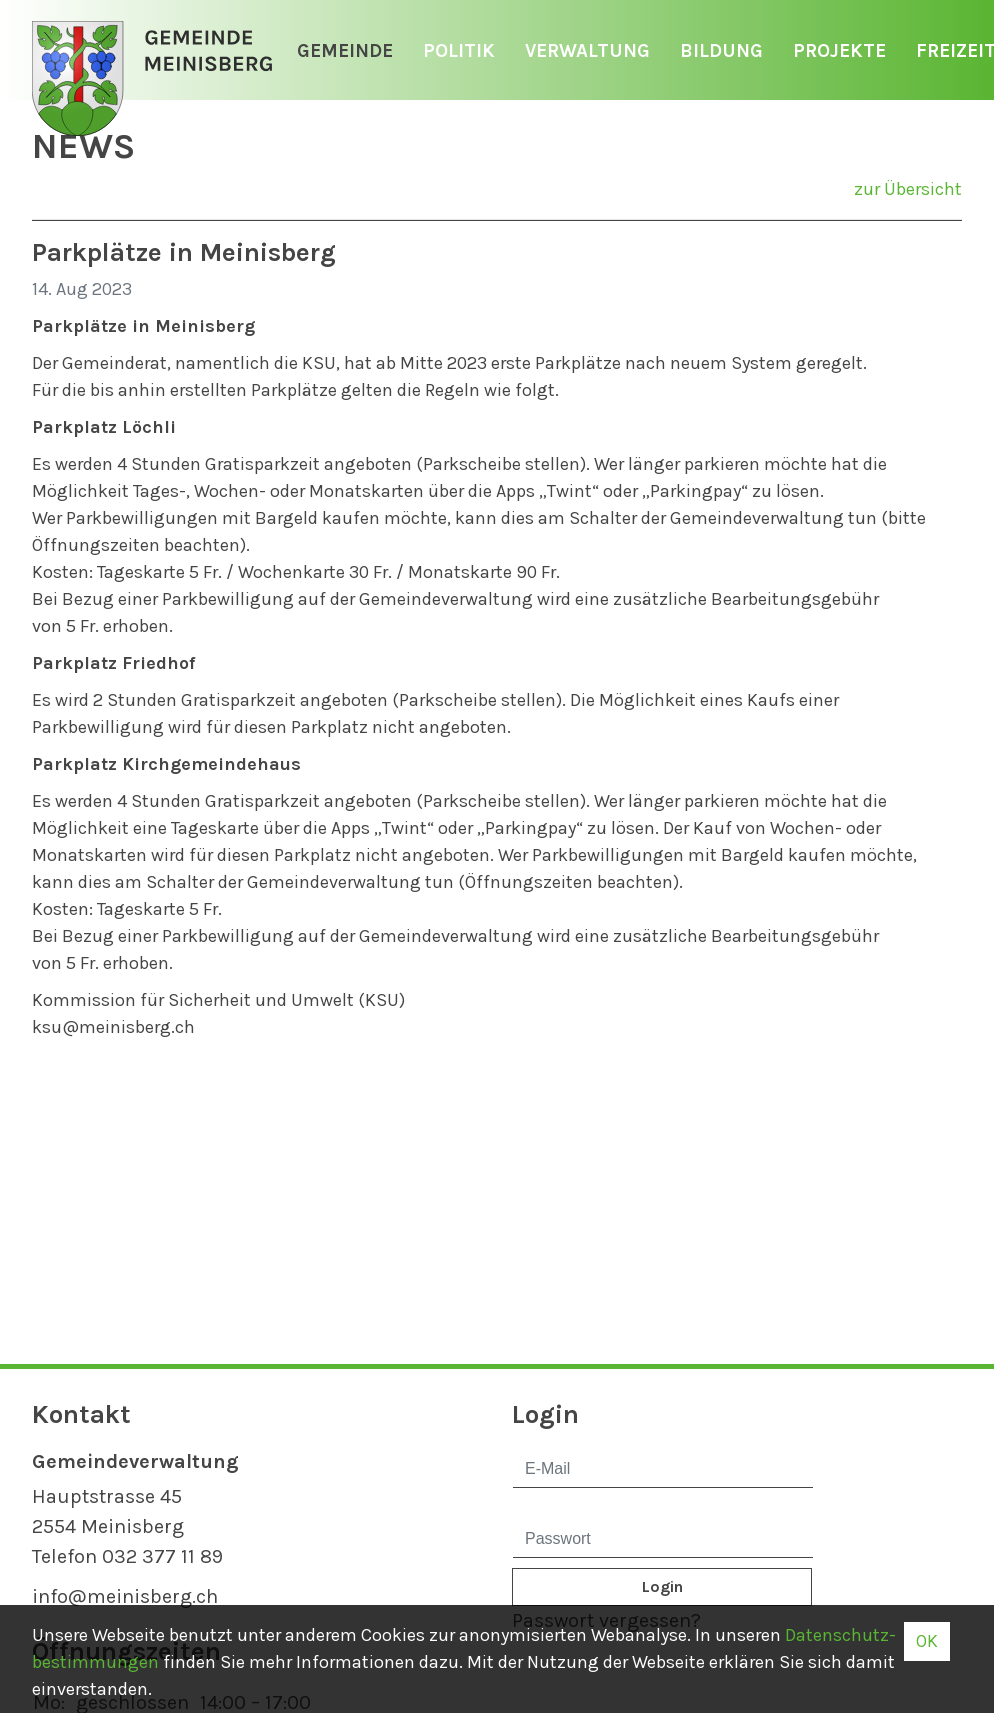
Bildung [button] (721, 51)
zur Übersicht (908, 189)
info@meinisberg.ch (125, 1596)
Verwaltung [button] (587, 51)
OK (927, 1641)
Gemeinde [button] (345, 51)
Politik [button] (459, 51)
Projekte (839, 51)
